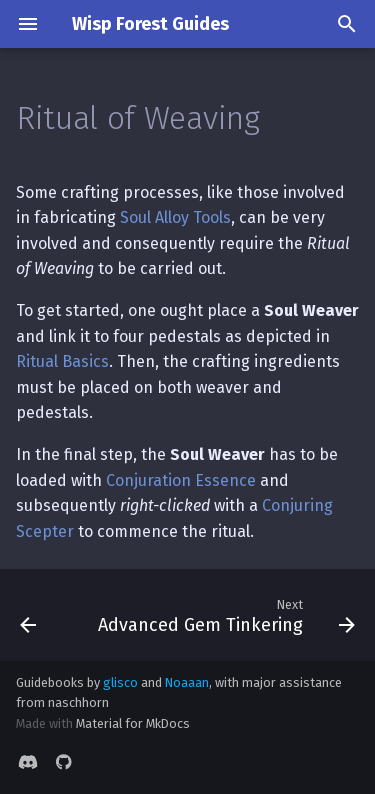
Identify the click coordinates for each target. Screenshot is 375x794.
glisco (120, 682)
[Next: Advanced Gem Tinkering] (224, 615)
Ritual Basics (62, 361)
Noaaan (187, 682)
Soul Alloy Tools (175, 217)
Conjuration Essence (181, 480)
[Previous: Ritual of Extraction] (28, 615)
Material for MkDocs (133, 723)
